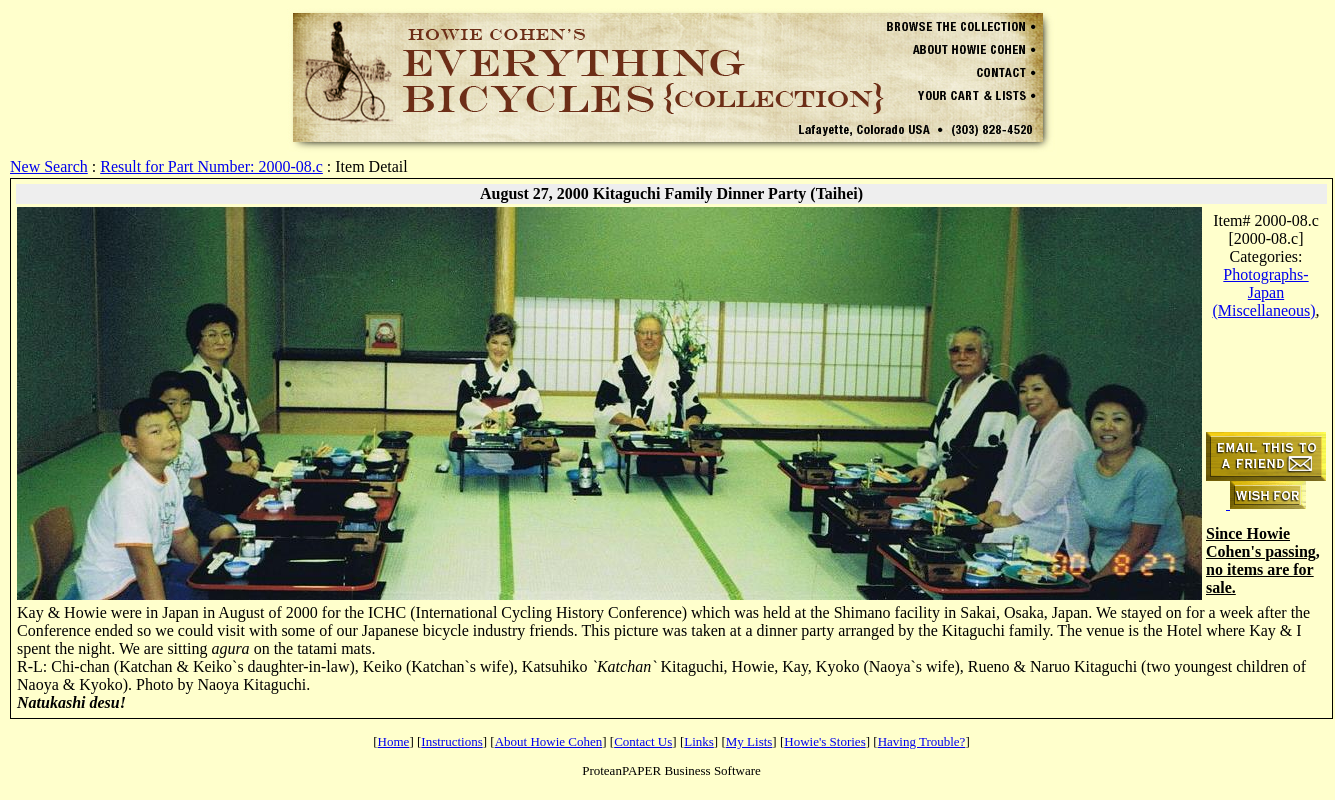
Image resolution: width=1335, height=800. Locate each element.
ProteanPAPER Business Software (671, 770)
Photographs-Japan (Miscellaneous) (1263, 292)
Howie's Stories (824, 741)
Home (394, 741)
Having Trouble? (922, 741)
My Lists (749, 741)
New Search (49, 166)
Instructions (451, 741)
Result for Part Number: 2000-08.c (211, 166)
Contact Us (643, 741)
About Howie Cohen (549, 741)
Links (699, 741)
